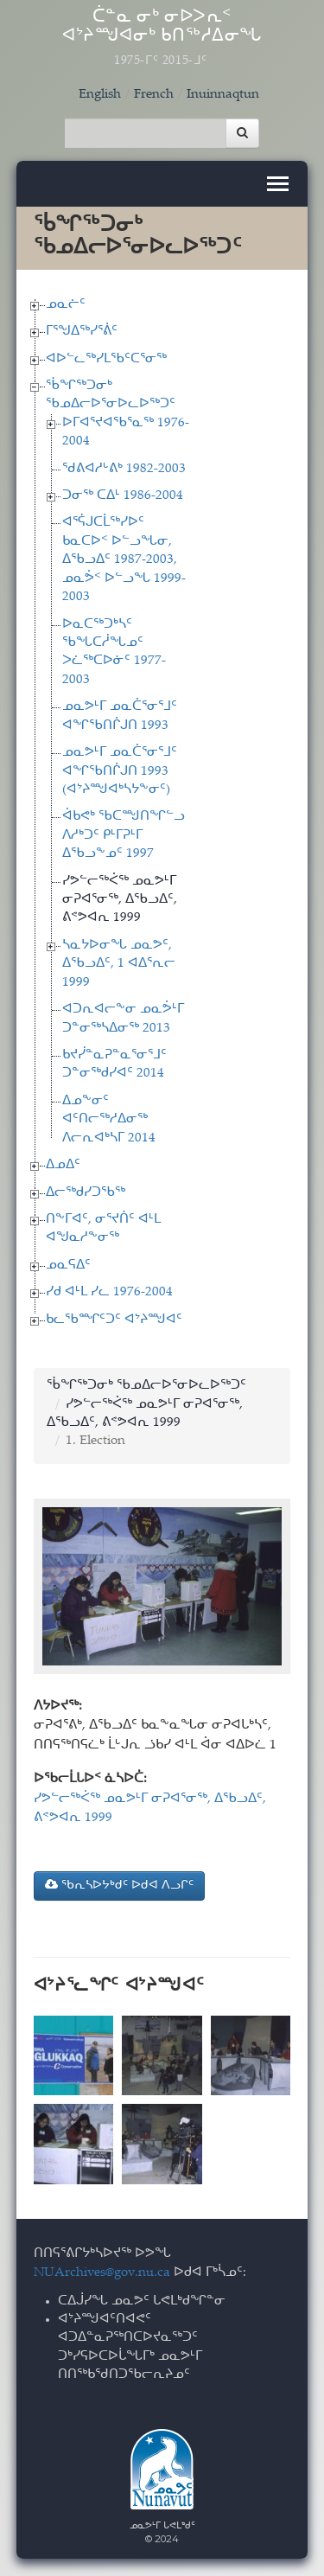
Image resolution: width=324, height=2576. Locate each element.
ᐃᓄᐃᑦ (63, 1165)
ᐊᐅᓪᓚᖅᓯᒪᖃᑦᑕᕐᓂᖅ (106, 359)
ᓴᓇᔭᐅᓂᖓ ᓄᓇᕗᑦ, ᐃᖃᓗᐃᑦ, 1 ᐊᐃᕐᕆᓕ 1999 (118, 964)
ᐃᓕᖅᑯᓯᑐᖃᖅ (85, 1192)
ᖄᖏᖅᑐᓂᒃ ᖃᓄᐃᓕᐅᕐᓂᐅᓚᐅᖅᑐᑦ (146, 1385)
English (100, 94)
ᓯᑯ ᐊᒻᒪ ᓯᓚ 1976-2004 (109, 1292)
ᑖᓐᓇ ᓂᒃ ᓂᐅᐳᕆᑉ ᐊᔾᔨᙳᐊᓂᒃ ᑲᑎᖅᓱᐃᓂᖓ (162, 38)
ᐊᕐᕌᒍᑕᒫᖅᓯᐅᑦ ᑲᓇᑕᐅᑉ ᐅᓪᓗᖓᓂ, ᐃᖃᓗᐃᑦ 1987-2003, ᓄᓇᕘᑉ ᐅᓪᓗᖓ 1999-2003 (124, 560)
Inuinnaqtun (223, 94)
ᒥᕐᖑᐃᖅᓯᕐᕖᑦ (82, 331)
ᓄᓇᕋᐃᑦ (68, 1265)
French (154, 94)
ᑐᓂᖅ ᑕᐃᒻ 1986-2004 (122, 495)
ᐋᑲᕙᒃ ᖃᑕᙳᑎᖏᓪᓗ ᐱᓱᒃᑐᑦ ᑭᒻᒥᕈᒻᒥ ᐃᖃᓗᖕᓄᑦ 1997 (123, 835)
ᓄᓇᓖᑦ (66, 304)
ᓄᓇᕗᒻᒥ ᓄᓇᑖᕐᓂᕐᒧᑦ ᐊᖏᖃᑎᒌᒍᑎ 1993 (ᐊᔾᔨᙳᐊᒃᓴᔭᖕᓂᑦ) (119, 771)
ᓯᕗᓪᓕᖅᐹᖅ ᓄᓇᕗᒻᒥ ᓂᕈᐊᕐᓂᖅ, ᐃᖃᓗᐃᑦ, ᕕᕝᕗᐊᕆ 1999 (119, 900)
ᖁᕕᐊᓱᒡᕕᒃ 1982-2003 (124, 469)
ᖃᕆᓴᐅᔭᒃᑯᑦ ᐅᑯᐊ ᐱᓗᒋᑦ (119, 1885)
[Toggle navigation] (278, 183)
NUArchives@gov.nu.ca (102, 2272)
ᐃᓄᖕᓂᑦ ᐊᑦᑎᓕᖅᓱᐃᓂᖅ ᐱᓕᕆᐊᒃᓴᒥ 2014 (109, 1120)
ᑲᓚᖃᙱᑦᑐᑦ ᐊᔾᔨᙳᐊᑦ (114, 1320)
